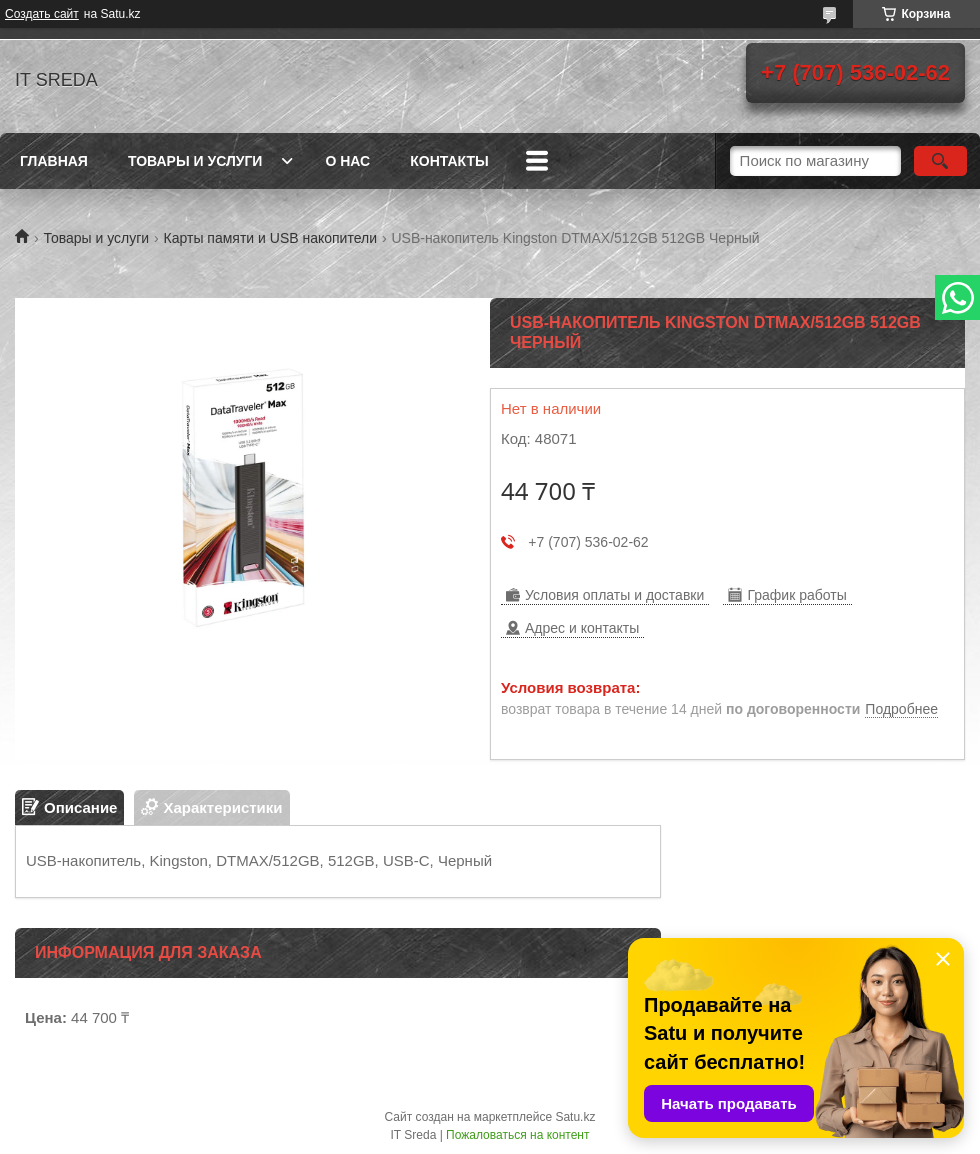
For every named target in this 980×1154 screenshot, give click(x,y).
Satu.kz (575, 1117)
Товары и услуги (195, 161)
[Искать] (940, 161)
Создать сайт (42, 14)
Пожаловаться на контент (517, 1135)
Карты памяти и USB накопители (270, 238)
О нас (347, 161)
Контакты (449, 161)
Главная (54, 161)
